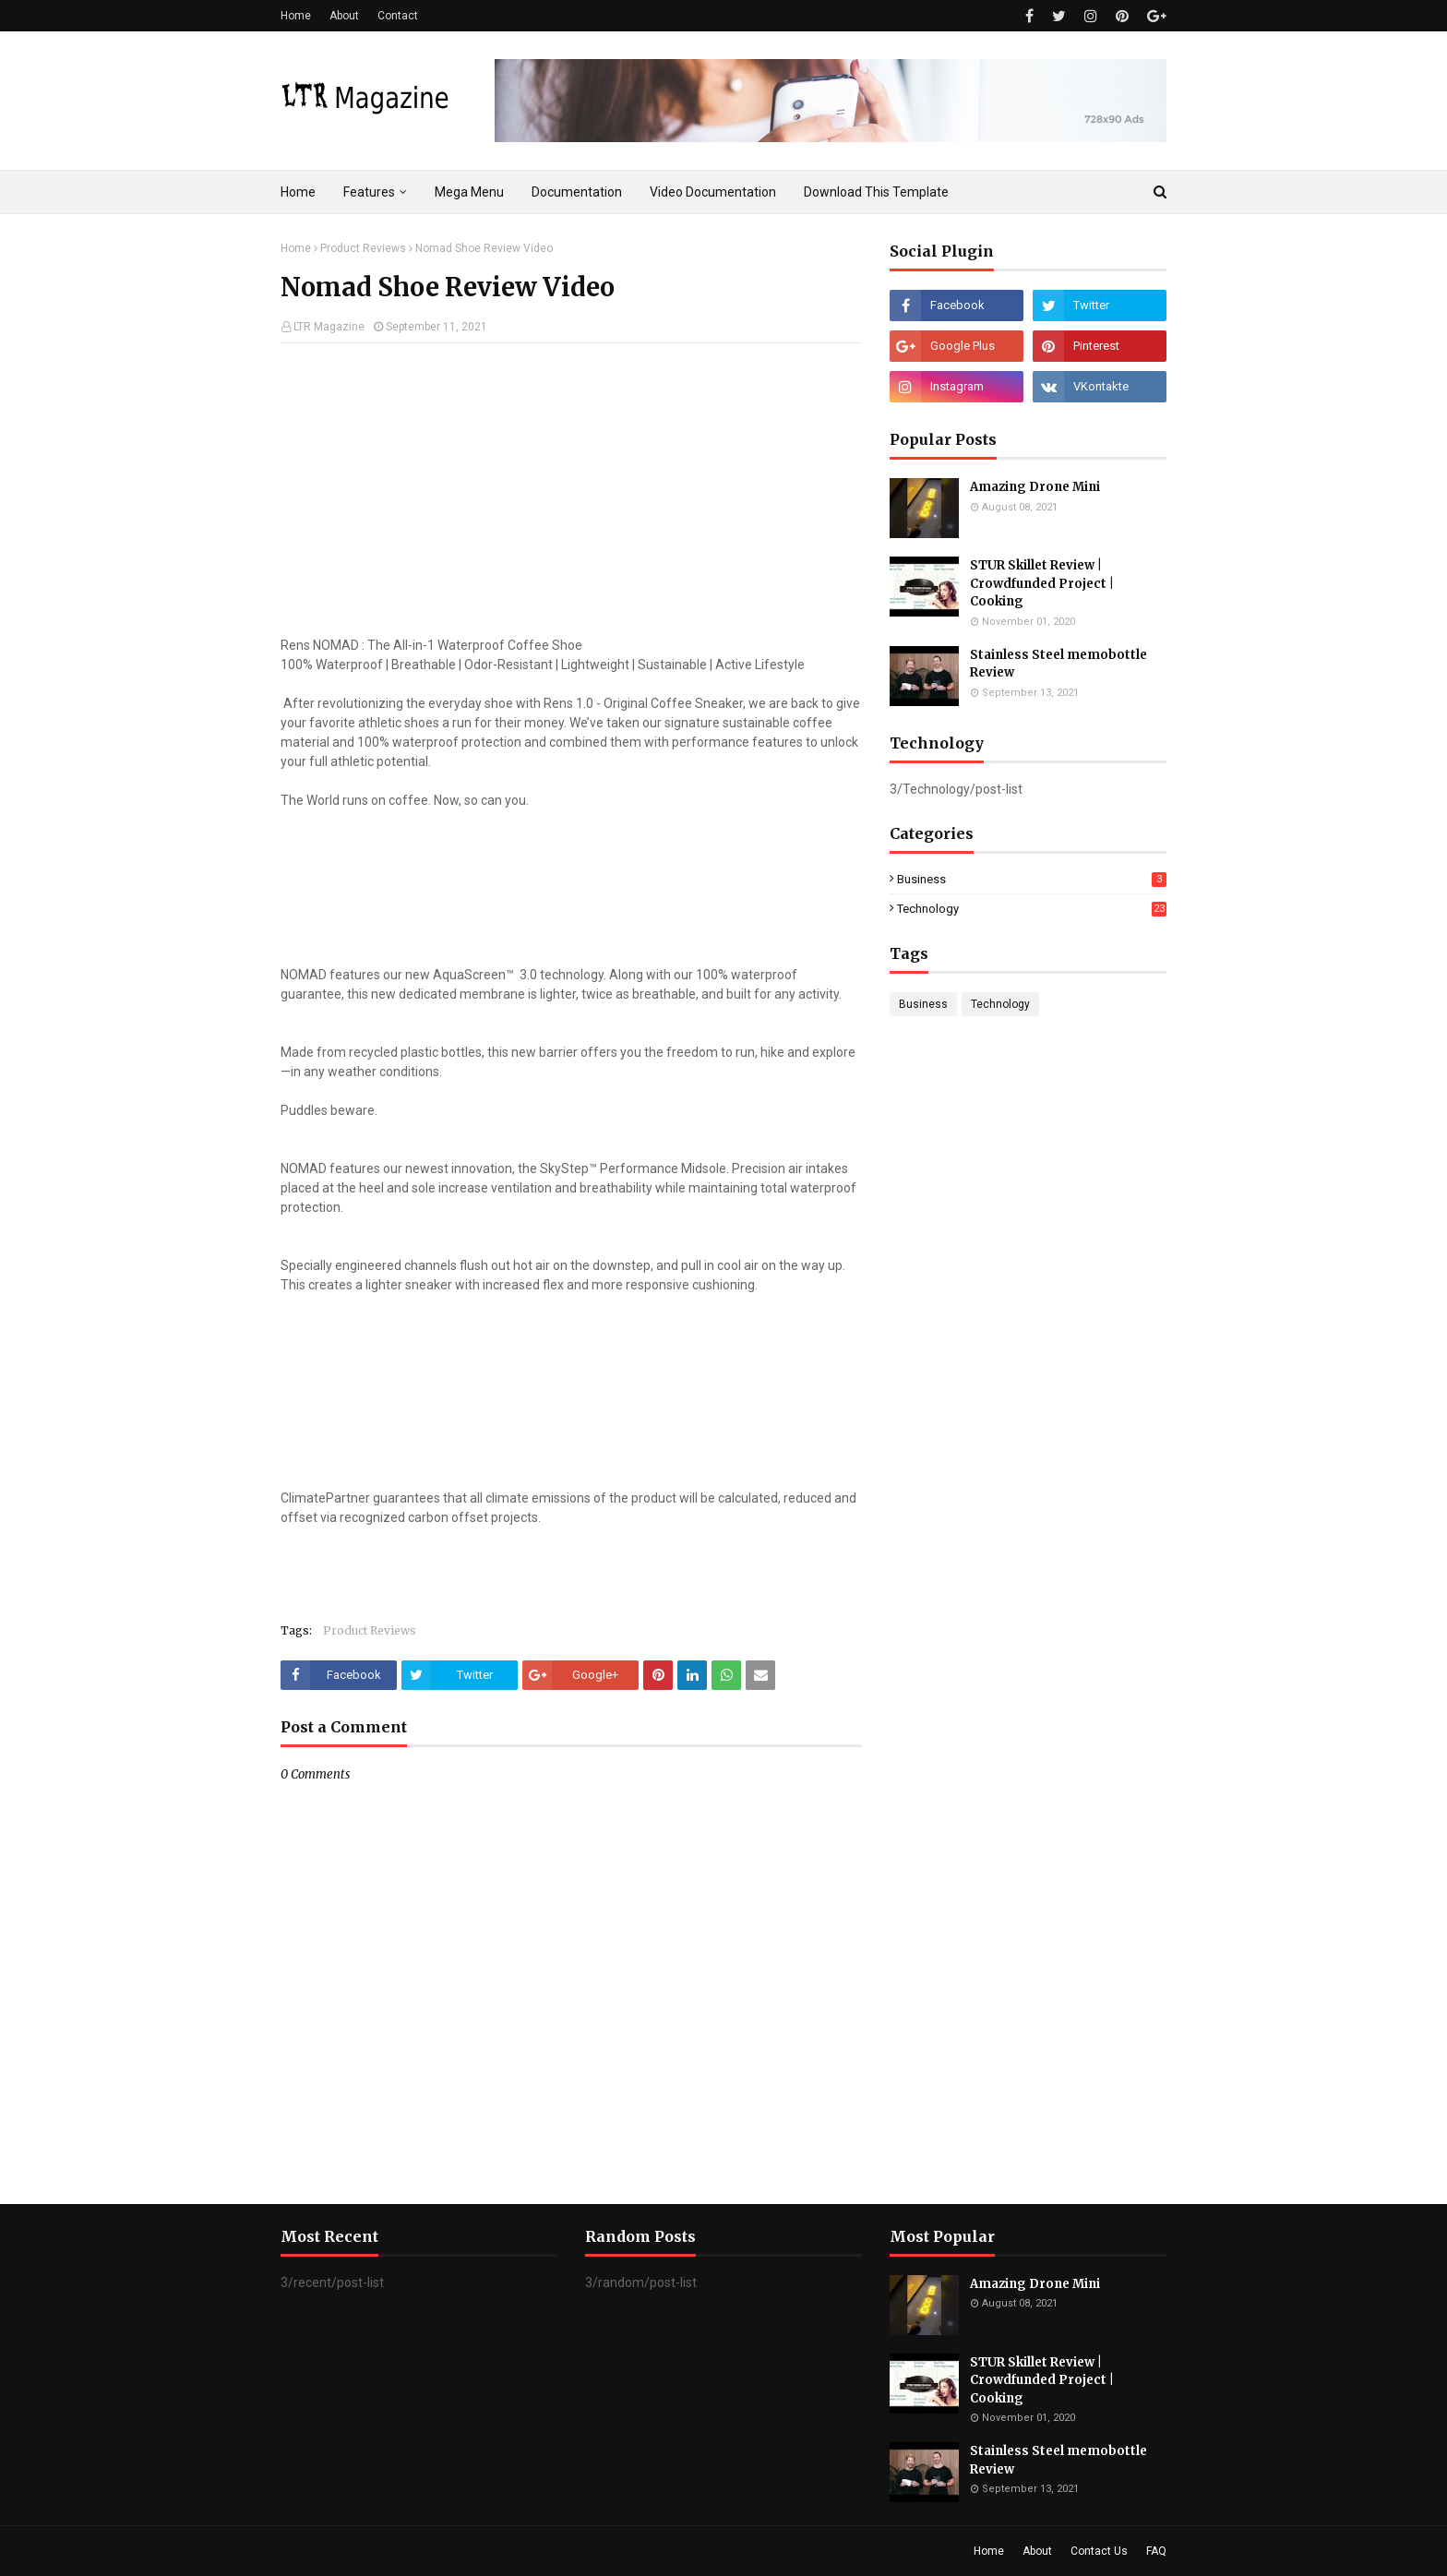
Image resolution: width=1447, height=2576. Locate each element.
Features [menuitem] (369, 192)
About (344, 15)
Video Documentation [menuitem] (713, 192)
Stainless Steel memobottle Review (1058, 664)
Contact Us (1099, 2551)
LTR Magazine (329, 326)
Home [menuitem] (298, 192)
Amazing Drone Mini (1035, 487)
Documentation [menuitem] (577, 192)
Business (1031, 879)
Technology (1031, 909)
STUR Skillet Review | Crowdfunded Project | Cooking (1042, 583)
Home (296, 15)
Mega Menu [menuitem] (469, 192)
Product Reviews (363, 248)
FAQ (1156, 2551)
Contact (397, 15)
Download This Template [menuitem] (876, 192)
